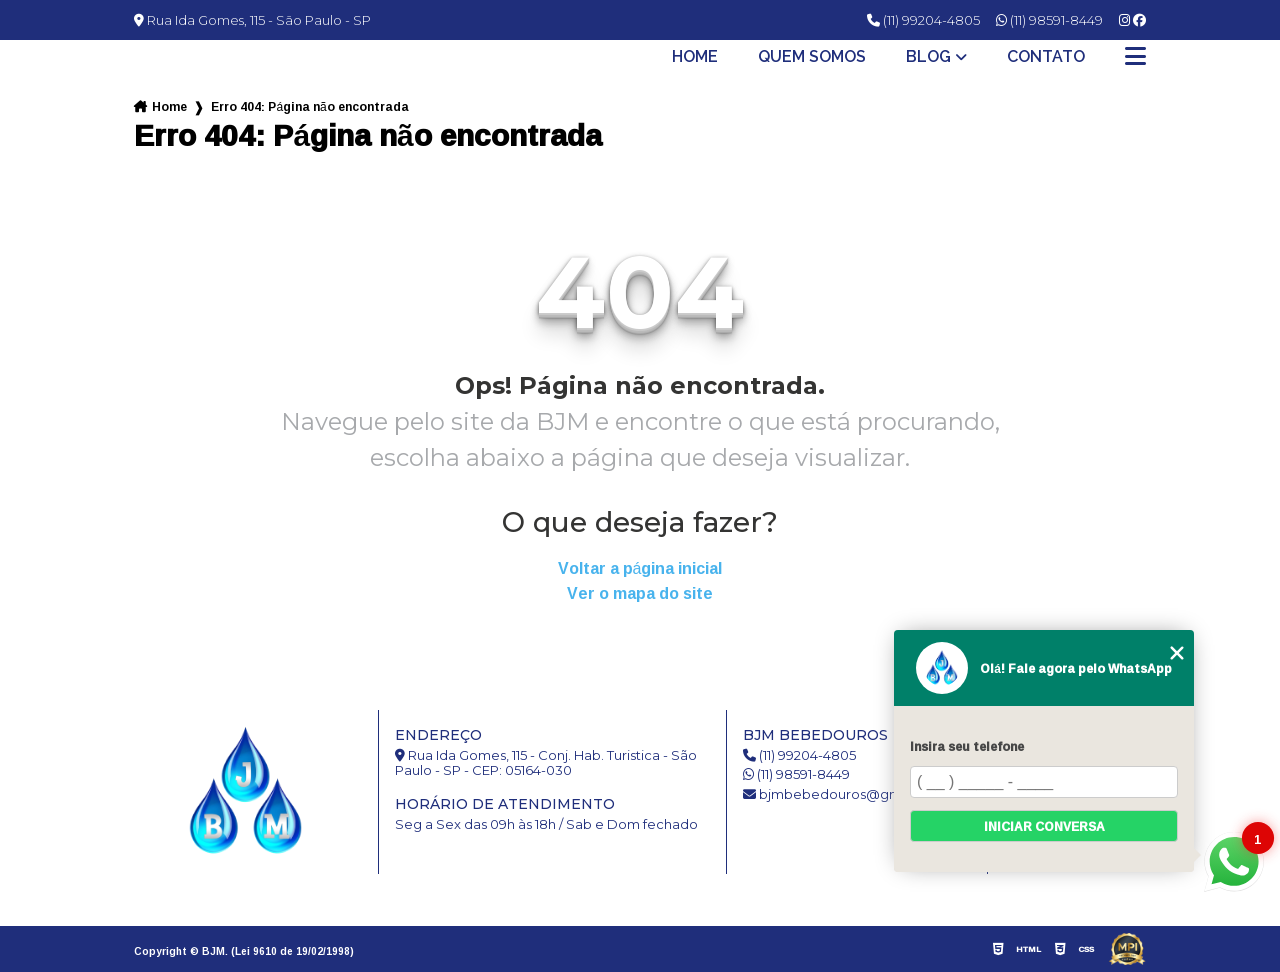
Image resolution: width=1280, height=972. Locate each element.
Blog (928, 57)
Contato (1046, 57)
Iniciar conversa (1044, 826)
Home (695, 57)
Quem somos (812, 57)
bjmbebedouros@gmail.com (846, 794)
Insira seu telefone (967, 746)
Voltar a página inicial (640, 568)
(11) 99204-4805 (923, 20)
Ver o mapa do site (640, 593)
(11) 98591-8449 (1049, 20)
